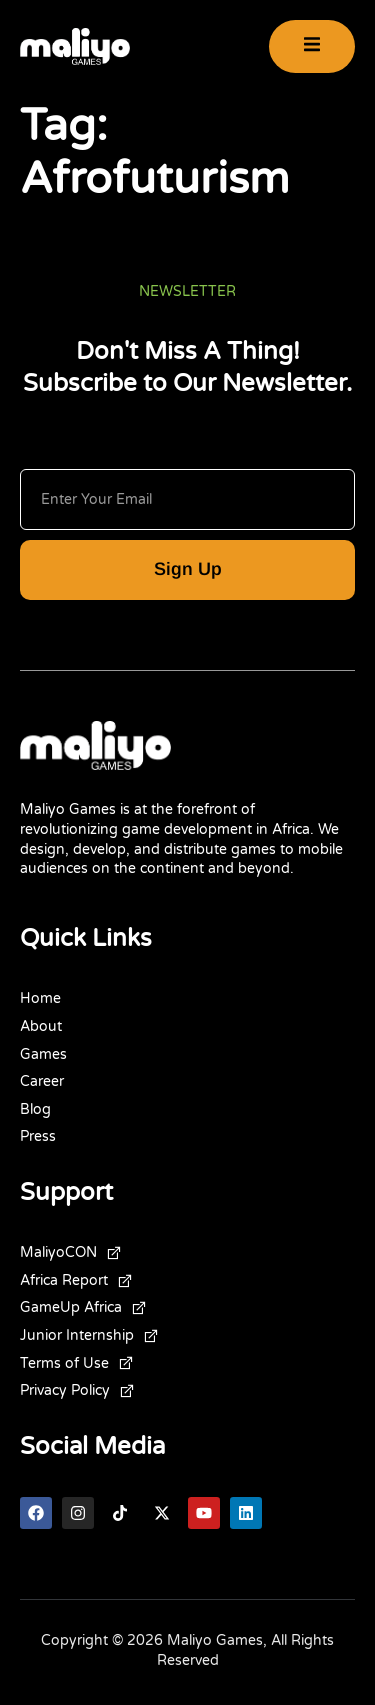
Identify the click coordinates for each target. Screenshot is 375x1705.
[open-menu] (312, 46)
